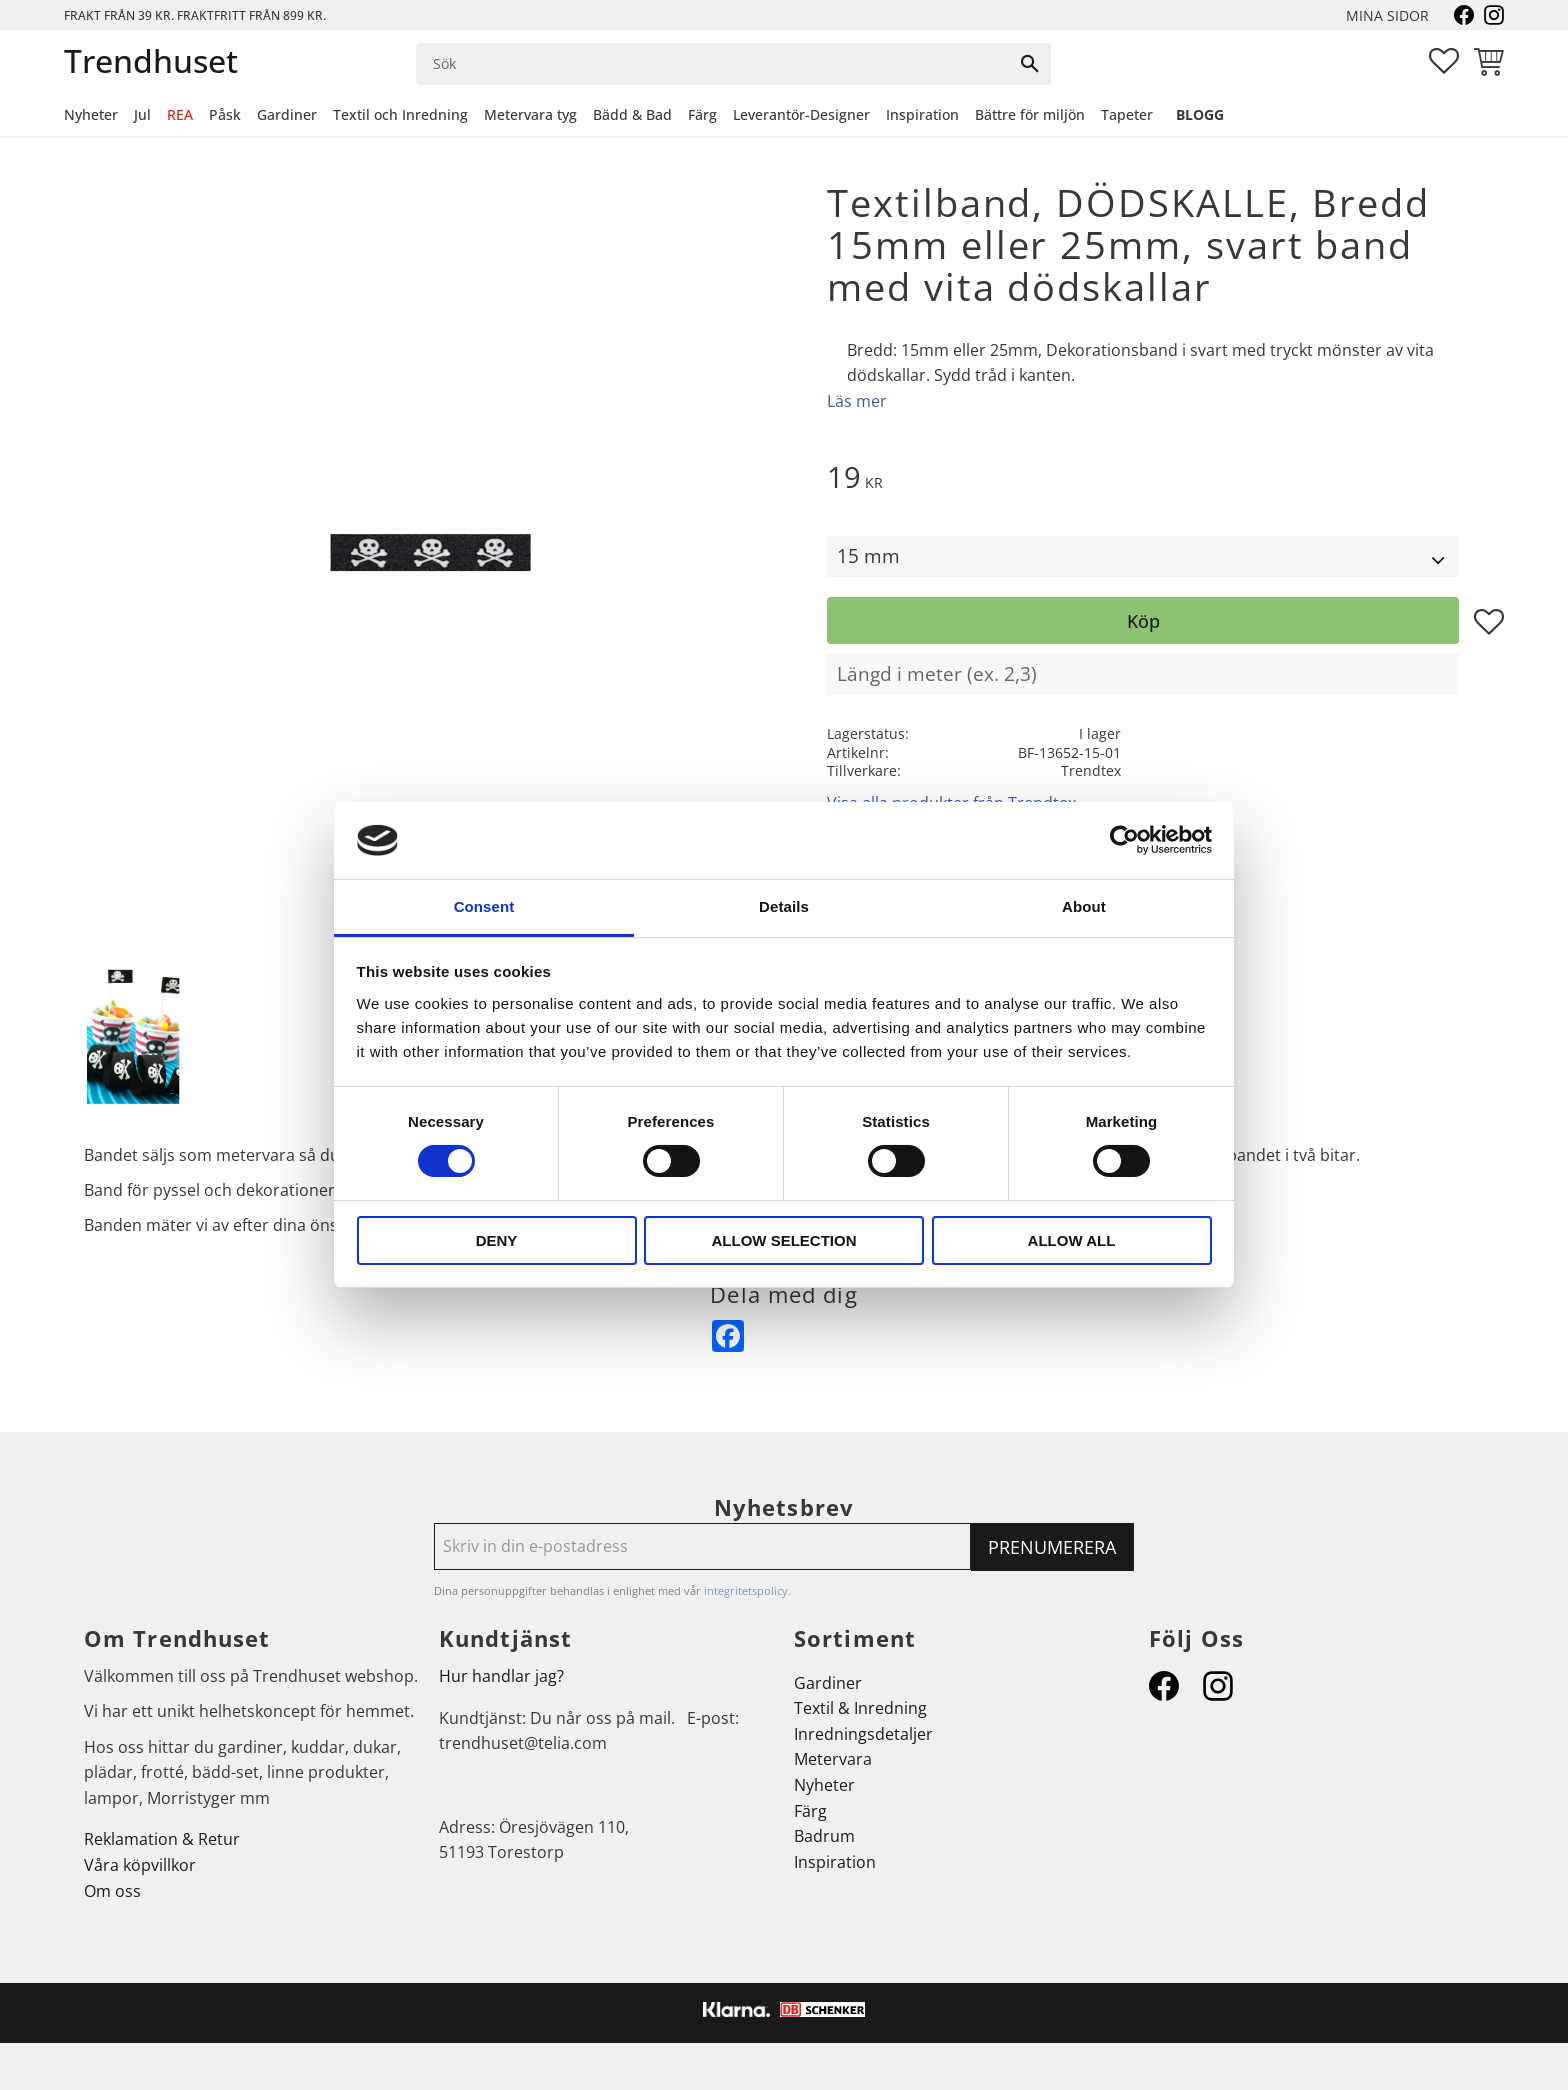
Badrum (824, 1836)
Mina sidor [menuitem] (1387, 15)
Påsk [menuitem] (225, 114)
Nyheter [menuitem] (91, 114)
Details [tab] (784, 906)
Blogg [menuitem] (1200, 114)
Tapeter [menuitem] (1127, 114)
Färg (810, 1811)
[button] (1444, 61)
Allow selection (784, 1240)
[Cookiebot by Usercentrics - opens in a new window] (1124, 840)
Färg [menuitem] (702, 114)
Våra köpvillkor (140, 1865)
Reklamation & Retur (162, 1839)
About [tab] (1084, 906)
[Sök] (1030, 64)
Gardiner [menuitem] (287, 114)
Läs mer (857, 401)
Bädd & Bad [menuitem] (632, 114)
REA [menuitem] (180, 114)
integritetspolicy (746, 1590)
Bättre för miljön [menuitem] (1030, 114)
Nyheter (824, 1785)
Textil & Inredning (860, 1708)
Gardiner (828, 1683)
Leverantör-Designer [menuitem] (801, 114)
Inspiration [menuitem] (922, 114)
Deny (497, 1240)
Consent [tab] (484, 906)
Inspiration (835, 1862)
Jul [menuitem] (142, 114)
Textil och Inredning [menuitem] (400, 114)
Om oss (112, 1891)
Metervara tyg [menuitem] (530, 114)
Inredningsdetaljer (863, 1734)
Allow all (1072, 1240)
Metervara (833, 1759)
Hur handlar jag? (501, 1676)
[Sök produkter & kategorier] (713, 64)
